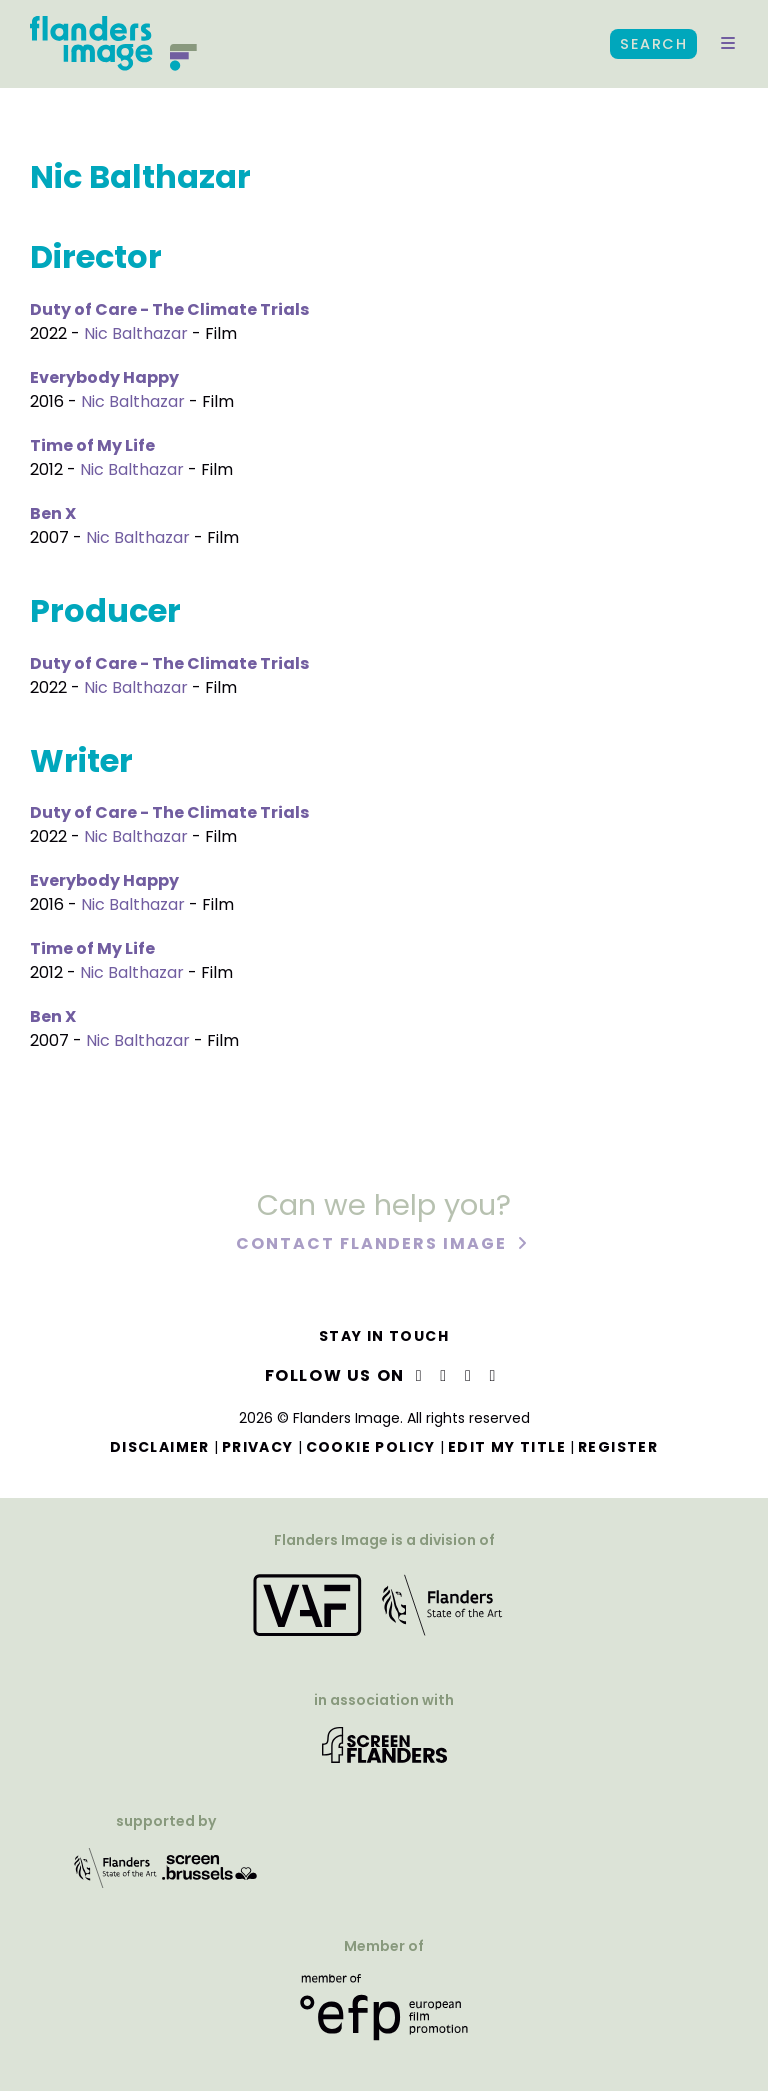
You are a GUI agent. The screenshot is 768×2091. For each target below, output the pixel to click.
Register (618, 1447)
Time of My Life (92, 445)
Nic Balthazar (136, 333)
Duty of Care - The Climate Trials (169, 309)
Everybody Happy (104, 377)
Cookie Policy (371, 1447)
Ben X (53, 513)
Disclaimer (160, 1447)
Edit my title (507, 1447)
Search (653, 44)
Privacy (258, 1447)
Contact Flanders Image (373, 1245)
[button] (728, 44)
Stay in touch (384, 1336)
